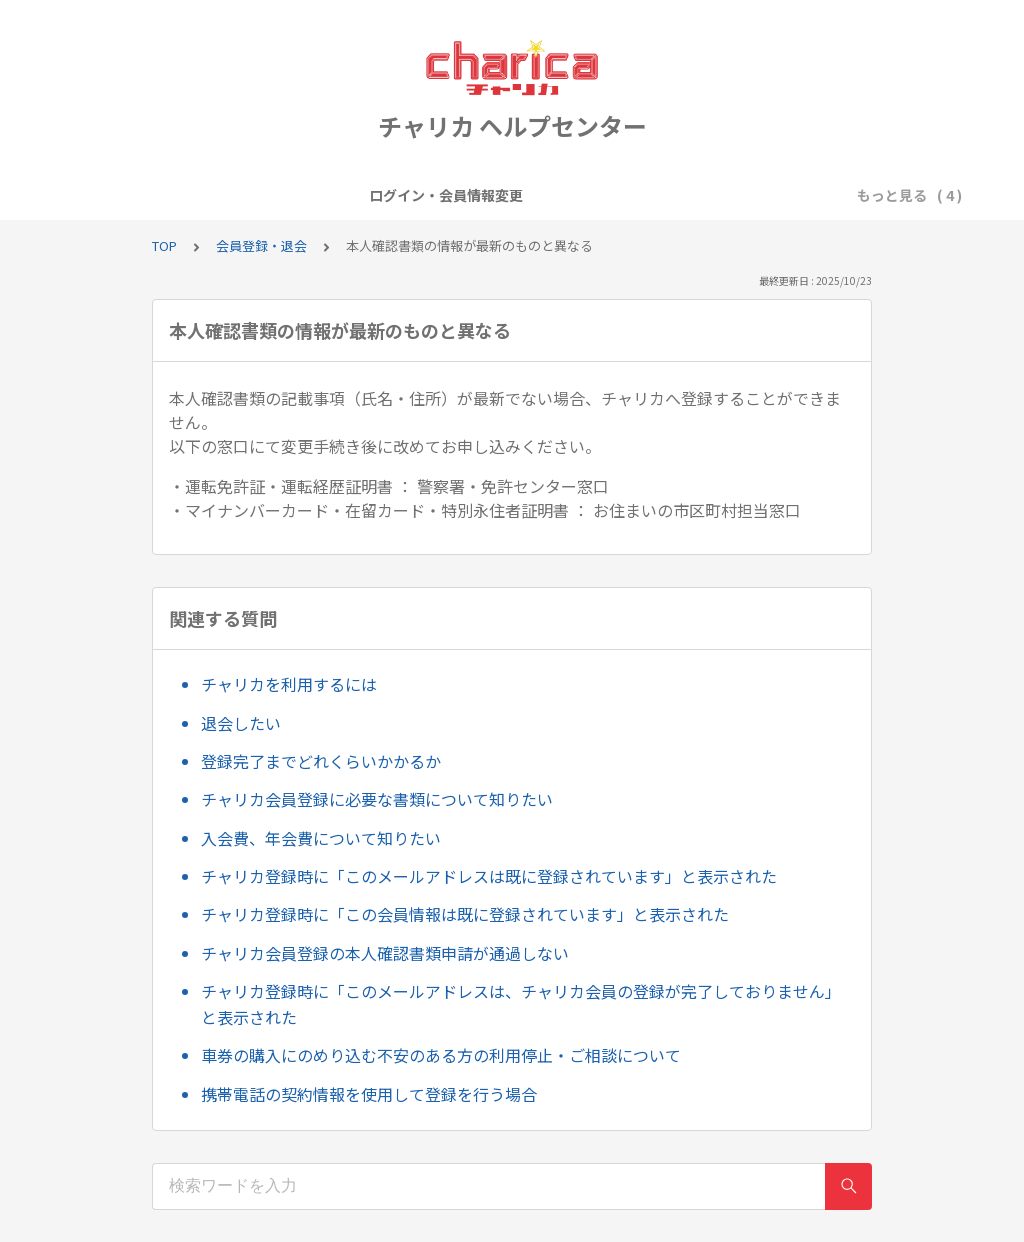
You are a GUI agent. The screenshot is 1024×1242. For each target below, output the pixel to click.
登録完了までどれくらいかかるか (321, 761)
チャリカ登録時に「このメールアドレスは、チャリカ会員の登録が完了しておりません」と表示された (521, 1004)
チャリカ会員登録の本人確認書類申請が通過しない (385, 953)
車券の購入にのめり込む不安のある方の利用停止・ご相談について (441, 1055)
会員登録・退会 (366, 195)
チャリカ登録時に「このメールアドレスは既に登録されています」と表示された (489, 876)
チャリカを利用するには (289, 684)
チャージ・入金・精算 (624, 195)
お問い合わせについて (792, 195)
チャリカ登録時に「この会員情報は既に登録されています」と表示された (465, 914)
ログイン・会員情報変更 (212, 195)
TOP (164, 245)
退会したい (241, 723)
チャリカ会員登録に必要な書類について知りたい (377, 799)
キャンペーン (484, 195)
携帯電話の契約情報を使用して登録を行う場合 (369, 1094)
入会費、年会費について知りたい (321, 838)
